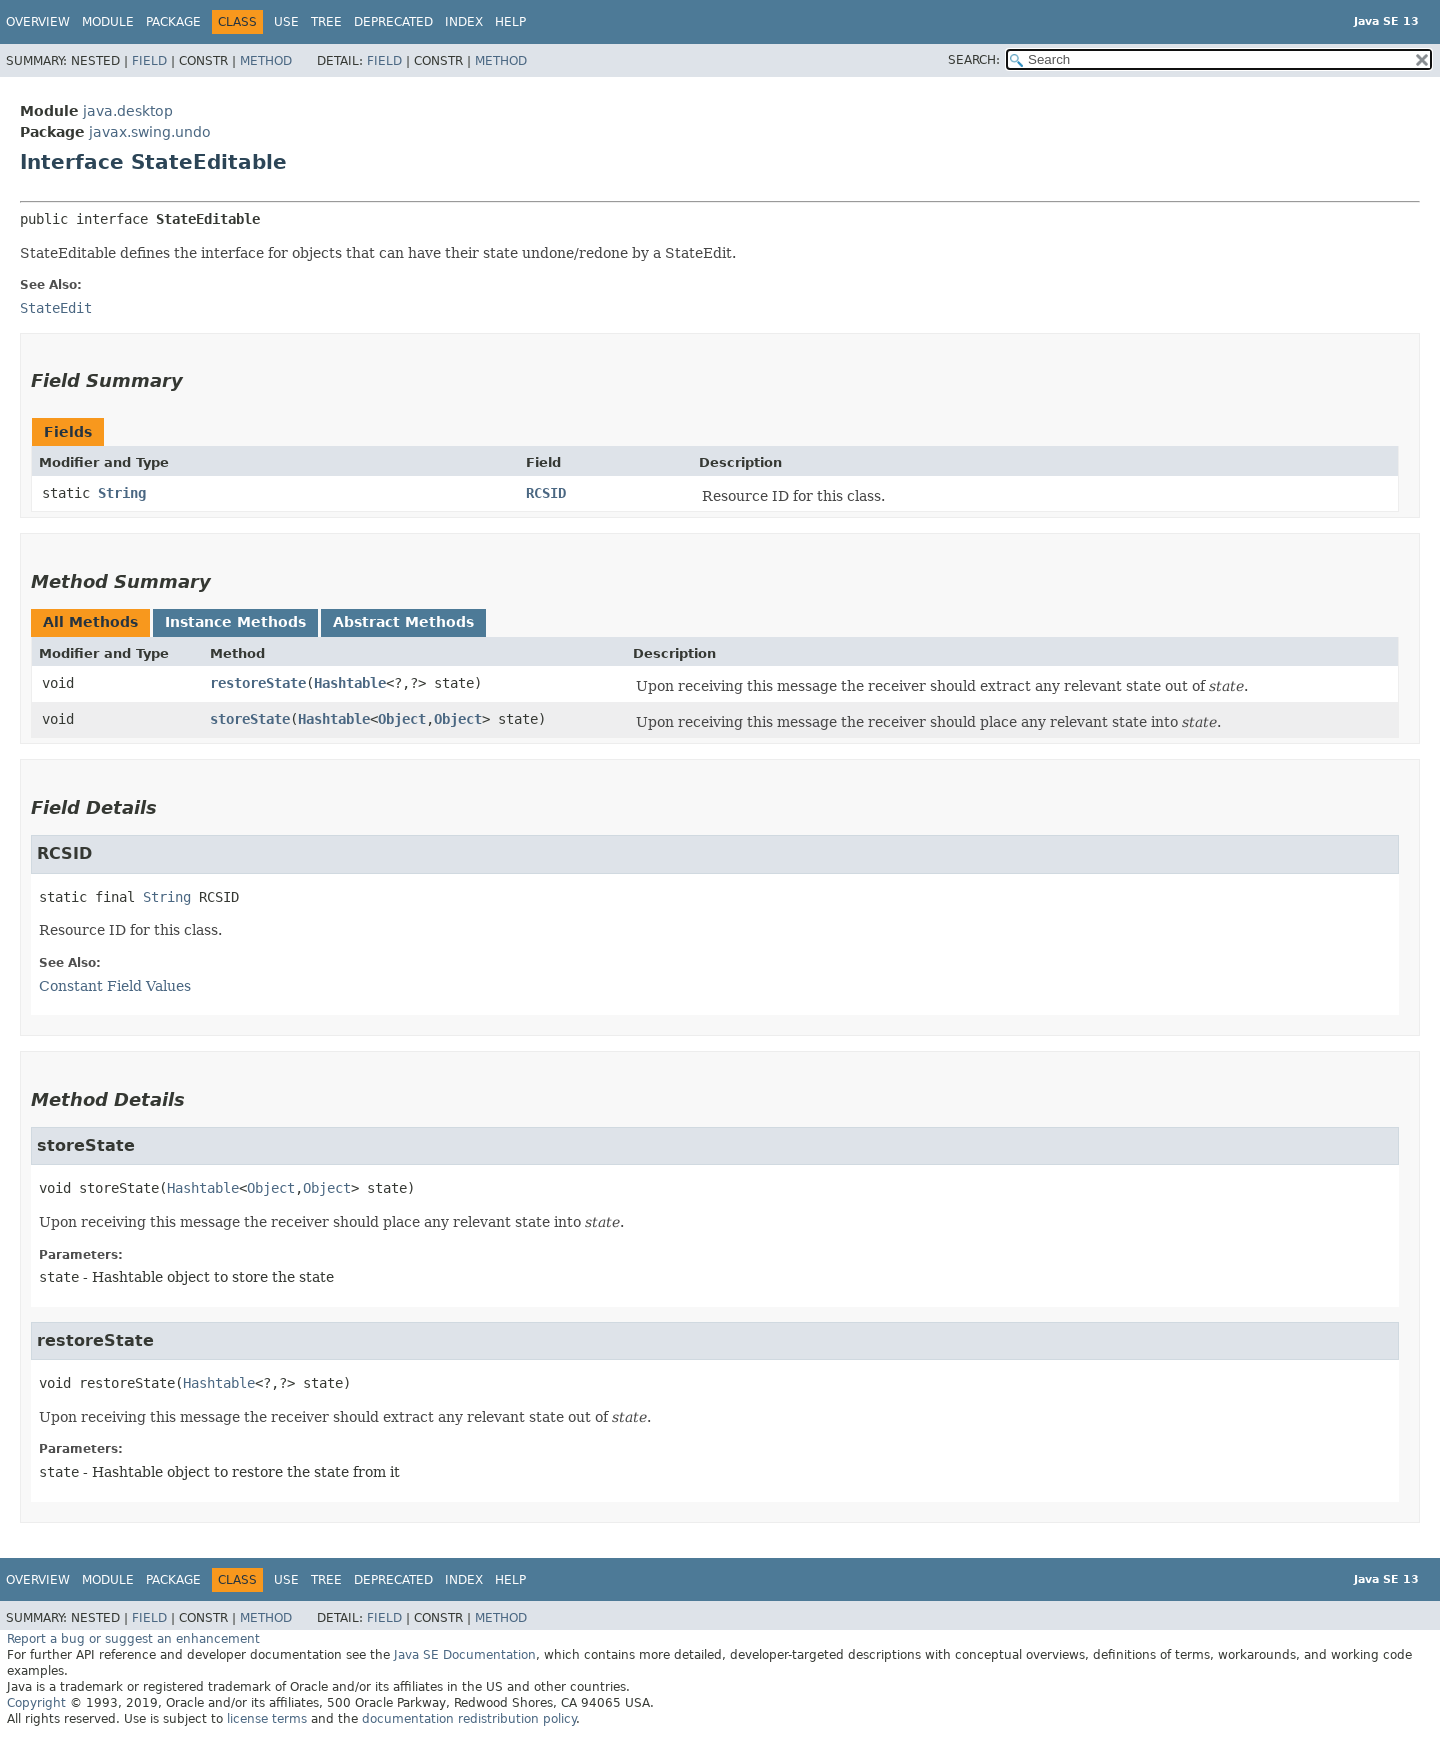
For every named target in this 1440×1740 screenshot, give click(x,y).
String (122, 493)
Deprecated (393, 22)
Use (286, 22)
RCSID (546, 493)
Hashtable (350, 683)
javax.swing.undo (150, 132)
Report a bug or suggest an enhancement (133, 1639)
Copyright (36, 1703)
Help (510, 22)
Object (402, 719)
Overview (38, 22)
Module (108, 22)
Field (149, 61)
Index (464, 22)
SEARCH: (974, 60)
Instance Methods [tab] (235, 622)
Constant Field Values (115, 986)
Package (173, 22)
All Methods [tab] (90, 622)
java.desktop (128, 111)
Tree (326, 22)
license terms (267, 1719)
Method (266, 61)
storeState (250, 719)
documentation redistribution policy (469, 1719)
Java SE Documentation (465, 1655)
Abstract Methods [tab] (403, 622)
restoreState (258, 683)
